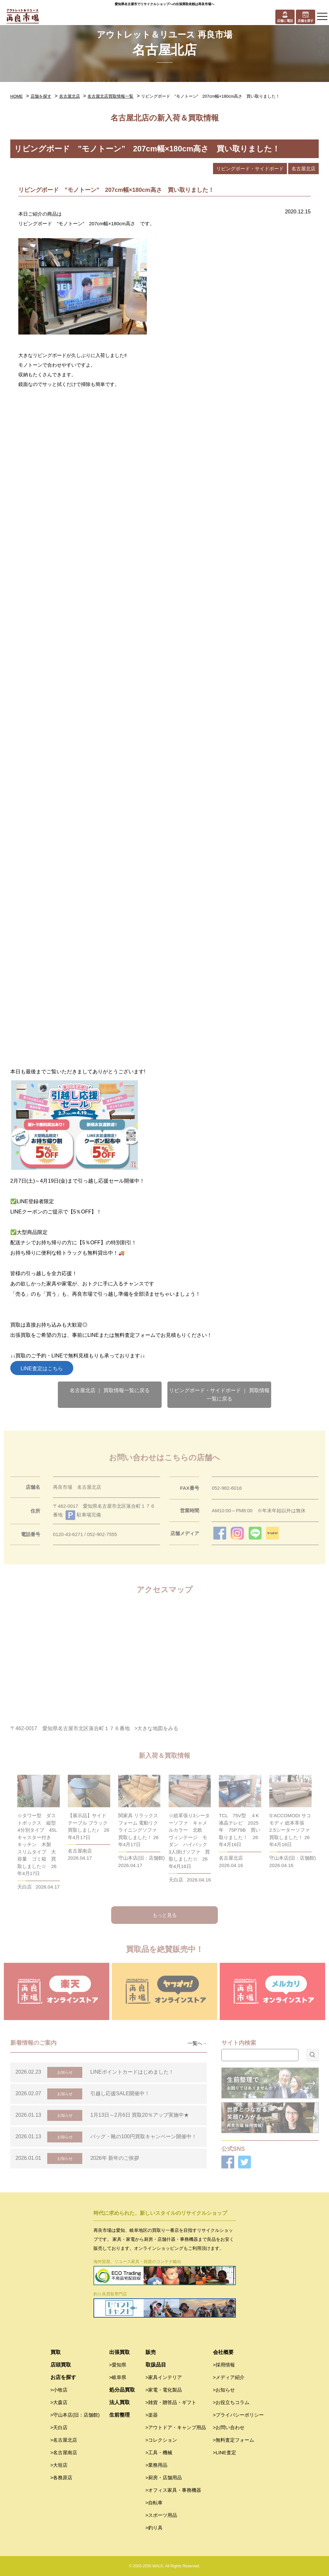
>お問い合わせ (229, 2427)
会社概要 (223, 2352)
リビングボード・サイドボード (250, 168)
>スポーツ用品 (161, 2515)
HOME (16, 96)
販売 (151, 2352)
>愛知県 (118, 2364)
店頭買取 (60, 2364)
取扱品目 (156, 2364)
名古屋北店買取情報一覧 (110, 96)
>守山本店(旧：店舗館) (75, 2414)
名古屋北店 (69, 96)
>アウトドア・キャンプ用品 (176, 2427)
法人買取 (119, 2402)
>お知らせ (224, 2389)
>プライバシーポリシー (238, 2414)
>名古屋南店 (63, 2452)
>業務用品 (157, 2465)
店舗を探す (41, 96)
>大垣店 (59, 2465)
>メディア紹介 (229, 2377)
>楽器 (152, 2414)
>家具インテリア (164, 2377)
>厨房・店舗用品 (164, 2477)
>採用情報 (224, 2364)
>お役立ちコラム (231, 2402)
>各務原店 (61, 2477)
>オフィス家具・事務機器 (173, 2490)
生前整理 (119, 2415)
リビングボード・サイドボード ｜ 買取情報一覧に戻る (219, 1394)
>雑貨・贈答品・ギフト (171, 2402)
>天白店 (59, 2427)
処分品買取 (122, 2390)
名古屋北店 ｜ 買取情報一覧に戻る (110, 1390)
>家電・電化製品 (164, 2389)
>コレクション (161, 2439)
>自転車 (154, 2502)
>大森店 (59, 2402)
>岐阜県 (118, 2377)
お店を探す (63, 2377)
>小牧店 (59, 2389)
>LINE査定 (224, 2452)
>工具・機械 (159, 2452)
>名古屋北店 (63, 2439)
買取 (55, 2352)
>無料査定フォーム (233, 2439)
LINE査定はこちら (42, 1368)
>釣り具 (154, 2527)
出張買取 (119, 2352)
